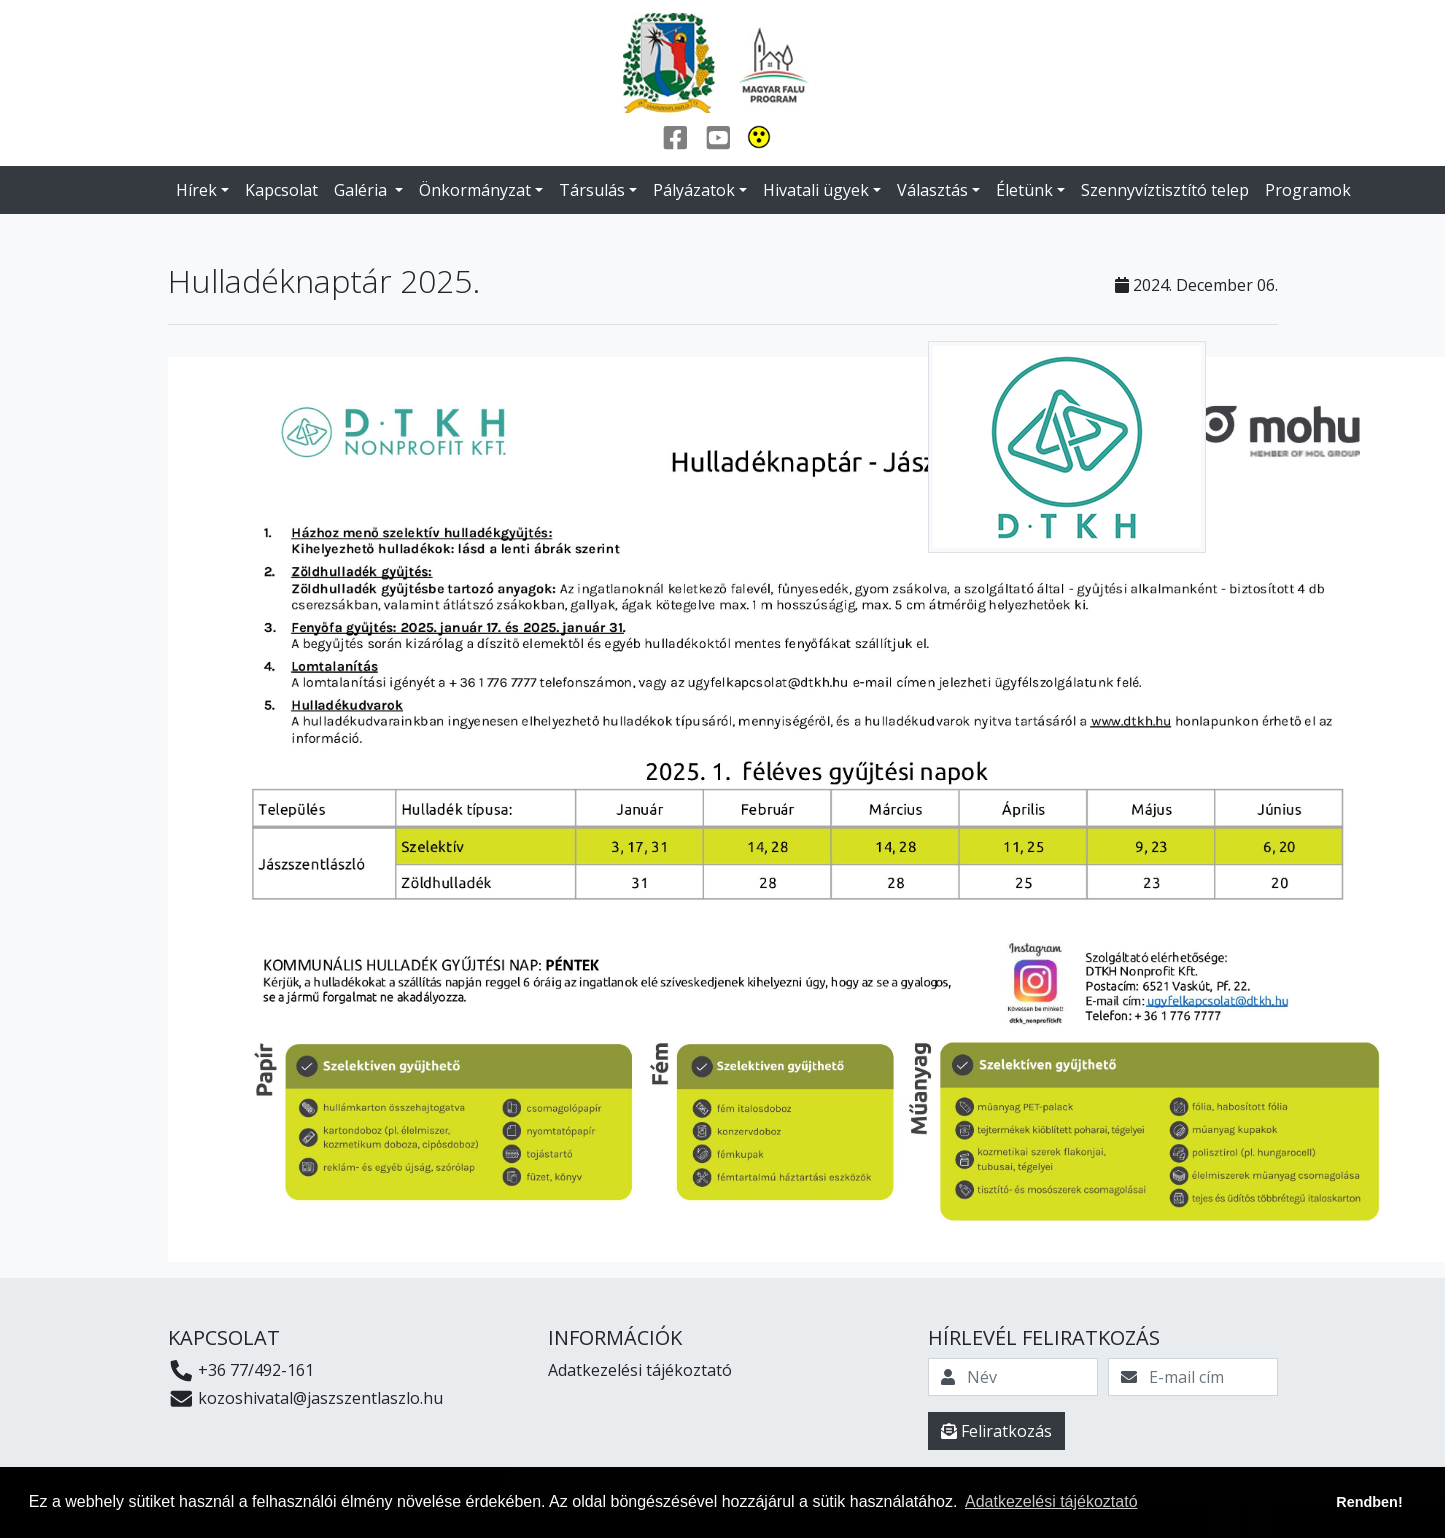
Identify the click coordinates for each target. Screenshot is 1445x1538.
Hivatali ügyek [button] (816, 190)
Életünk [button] (1024, 190)
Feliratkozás (996, 1431)
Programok (1308, 190)
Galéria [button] (362, 190)
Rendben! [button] (1369, 1502)
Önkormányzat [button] (475, 190)
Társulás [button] (592, 190)
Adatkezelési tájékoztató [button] (1051, 1501)
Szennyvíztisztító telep (1165, 190)
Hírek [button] (196, 190)
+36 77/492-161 (241, 1370)
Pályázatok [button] (694, 190)
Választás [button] (932, 190)
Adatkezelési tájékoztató (640, 1370)
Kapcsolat (281, 190)
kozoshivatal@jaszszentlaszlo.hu (306, 1398)
